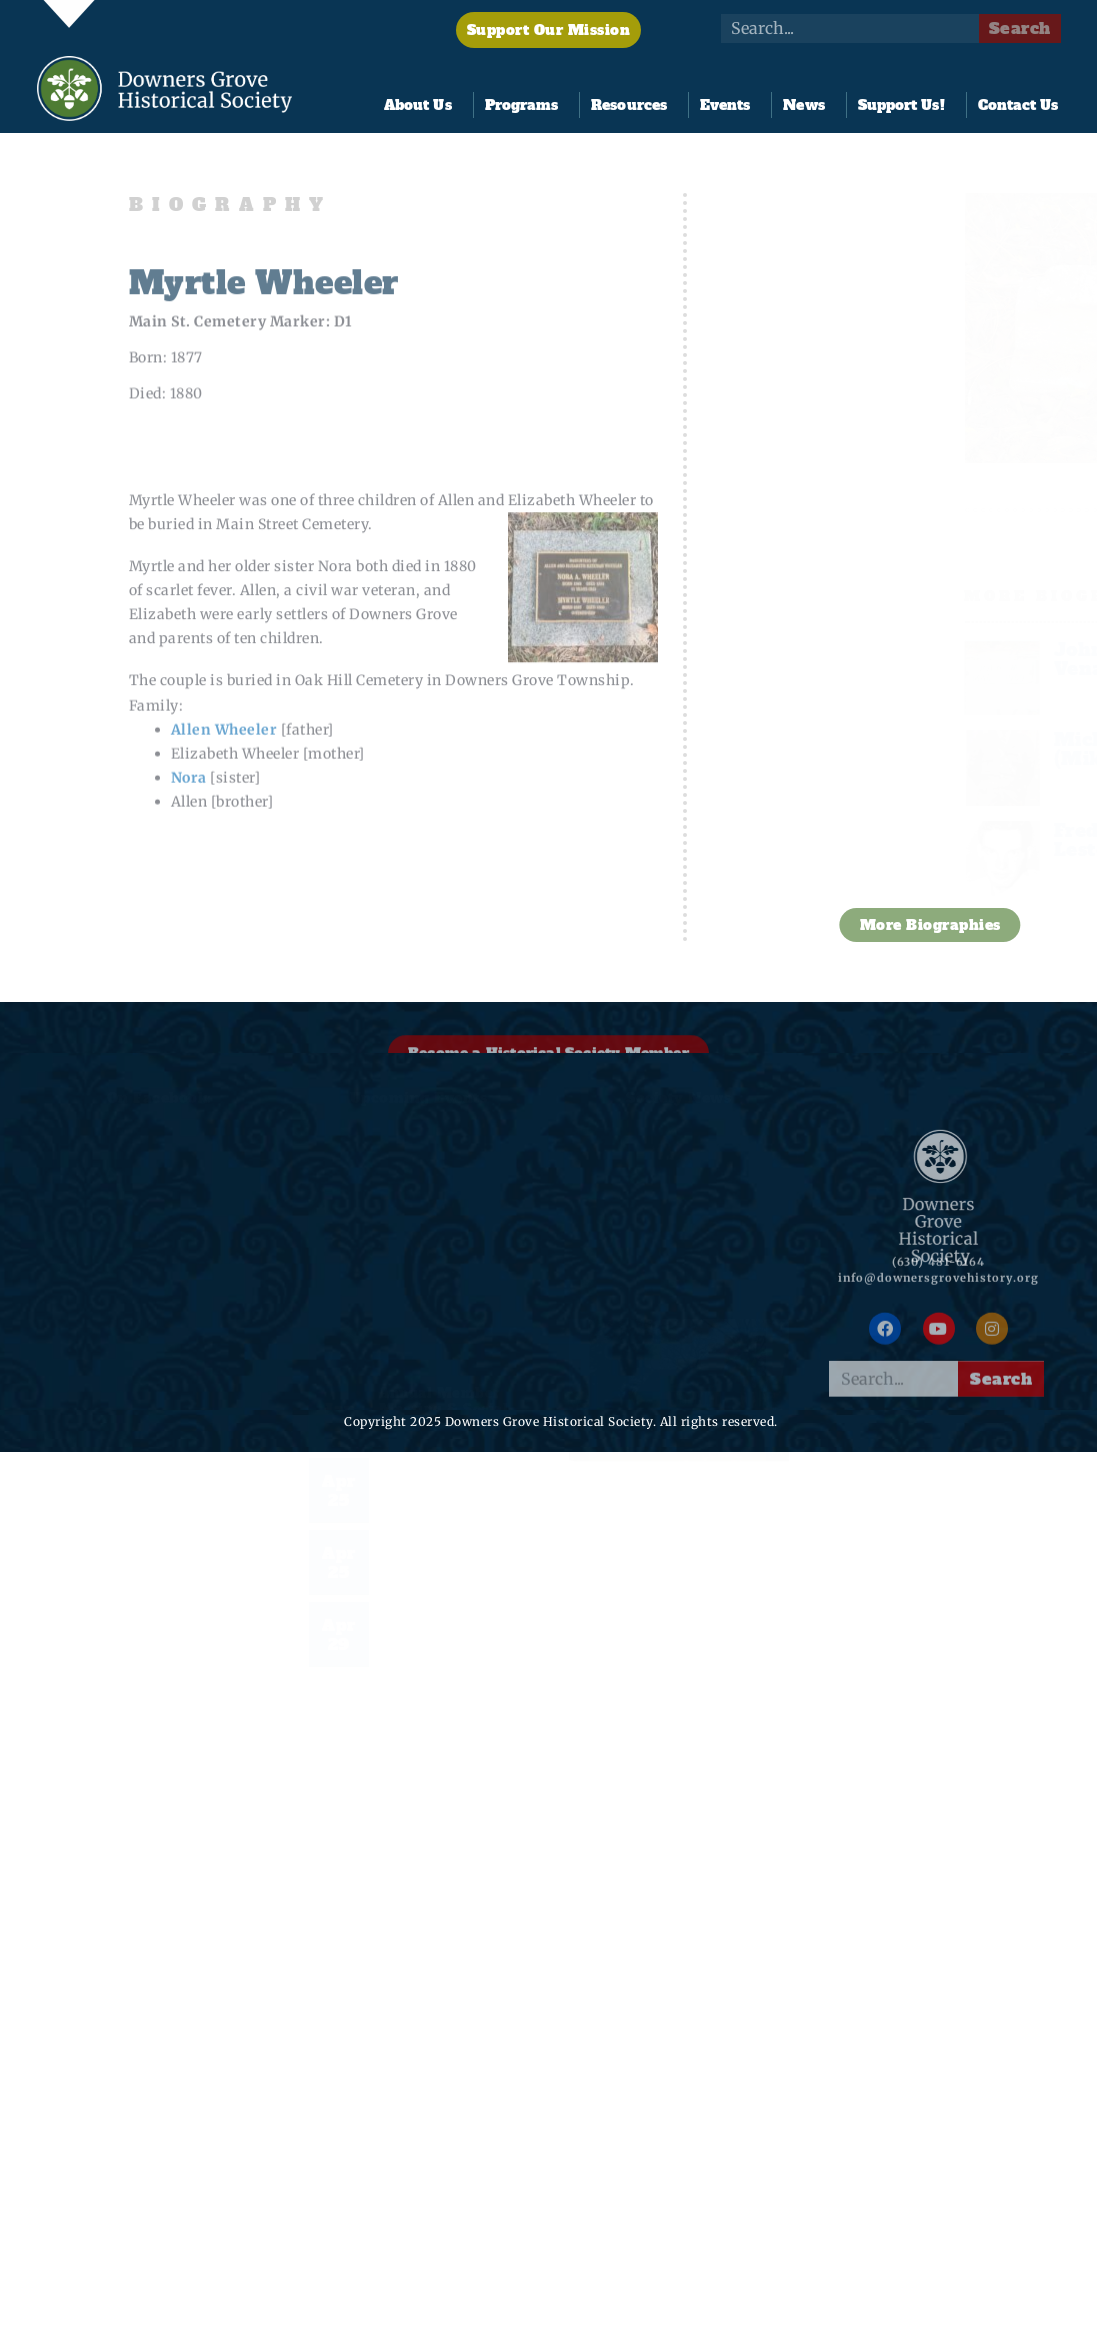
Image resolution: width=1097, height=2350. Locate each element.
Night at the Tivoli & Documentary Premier (449, 1561)
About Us (423, 105)
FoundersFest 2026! (451, 1402)
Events (730, 105)
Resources (634, 105)
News (808, 105)
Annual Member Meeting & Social (443, 1337)
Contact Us (1018, 105)
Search (1020, 28)
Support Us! (906, 105)
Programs (527, 105)
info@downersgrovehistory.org (938, 1292)
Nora (189, 835)
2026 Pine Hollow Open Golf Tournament (445, 1489)
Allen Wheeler (224, 787)
